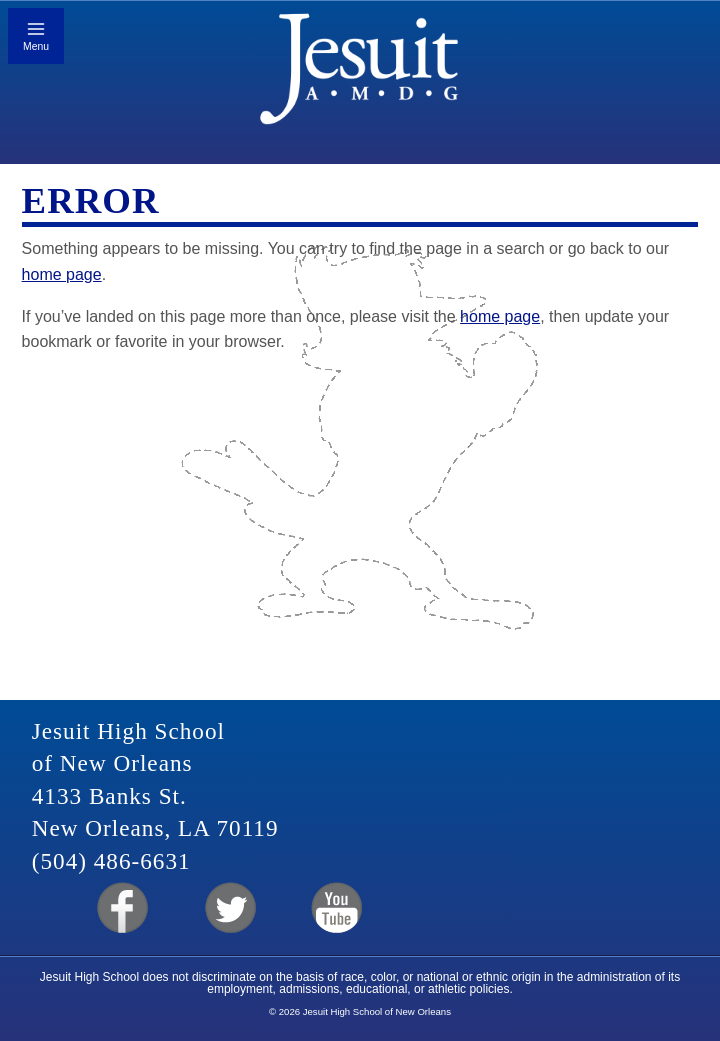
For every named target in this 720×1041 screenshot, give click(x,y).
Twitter (228, 908)
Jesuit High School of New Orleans (360, 75)
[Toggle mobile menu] (36, 36)
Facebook (120, 908)
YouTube (335, 908)
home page (62, 274)
